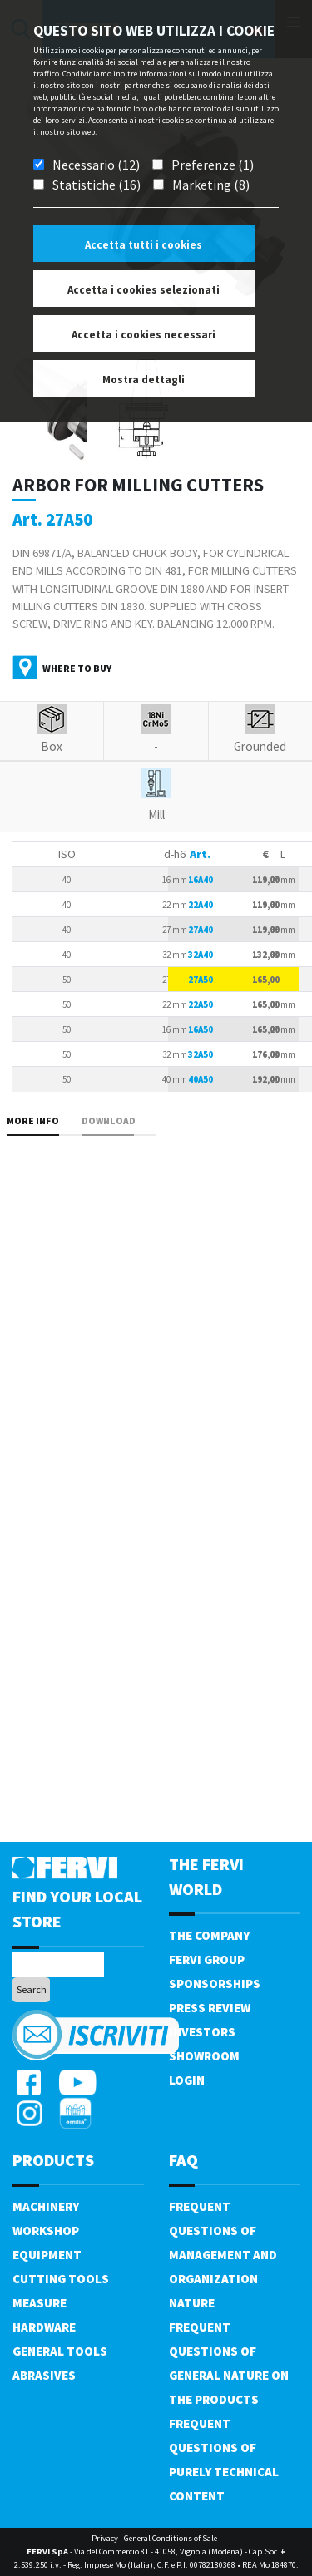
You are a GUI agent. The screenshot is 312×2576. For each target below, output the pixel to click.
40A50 (200, 1079)
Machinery (45, 2206)
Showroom (204, 2056)
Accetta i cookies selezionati (143, 290)
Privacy (105, 2538)
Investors (202, 2032)
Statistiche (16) (96, 184)
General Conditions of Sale (170, 2538)
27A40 (200, 929)
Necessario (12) (96, 164)
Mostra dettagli (143, 380)
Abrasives (44, 2375)
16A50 (200, 1029)
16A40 (200, 880)
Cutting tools (60, 2279)
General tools (59, 2351)
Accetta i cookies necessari (143, 335)
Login (187, 2080)
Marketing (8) (211, 184)
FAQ (183, 2159)
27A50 (200, 979)
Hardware (44, 2327)
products (53, 2159)
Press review (209, 2008)
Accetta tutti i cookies (143, 245)
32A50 (200, 1054)
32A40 (200, 954)
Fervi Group (207, 1959)
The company (209, 1935)
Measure (39, 2303)
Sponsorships (214, 1983)
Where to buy (76, 668)
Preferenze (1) (212, 164)
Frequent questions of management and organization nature (223, 2254)
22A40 (200, 904)
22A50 (200, 1004)
